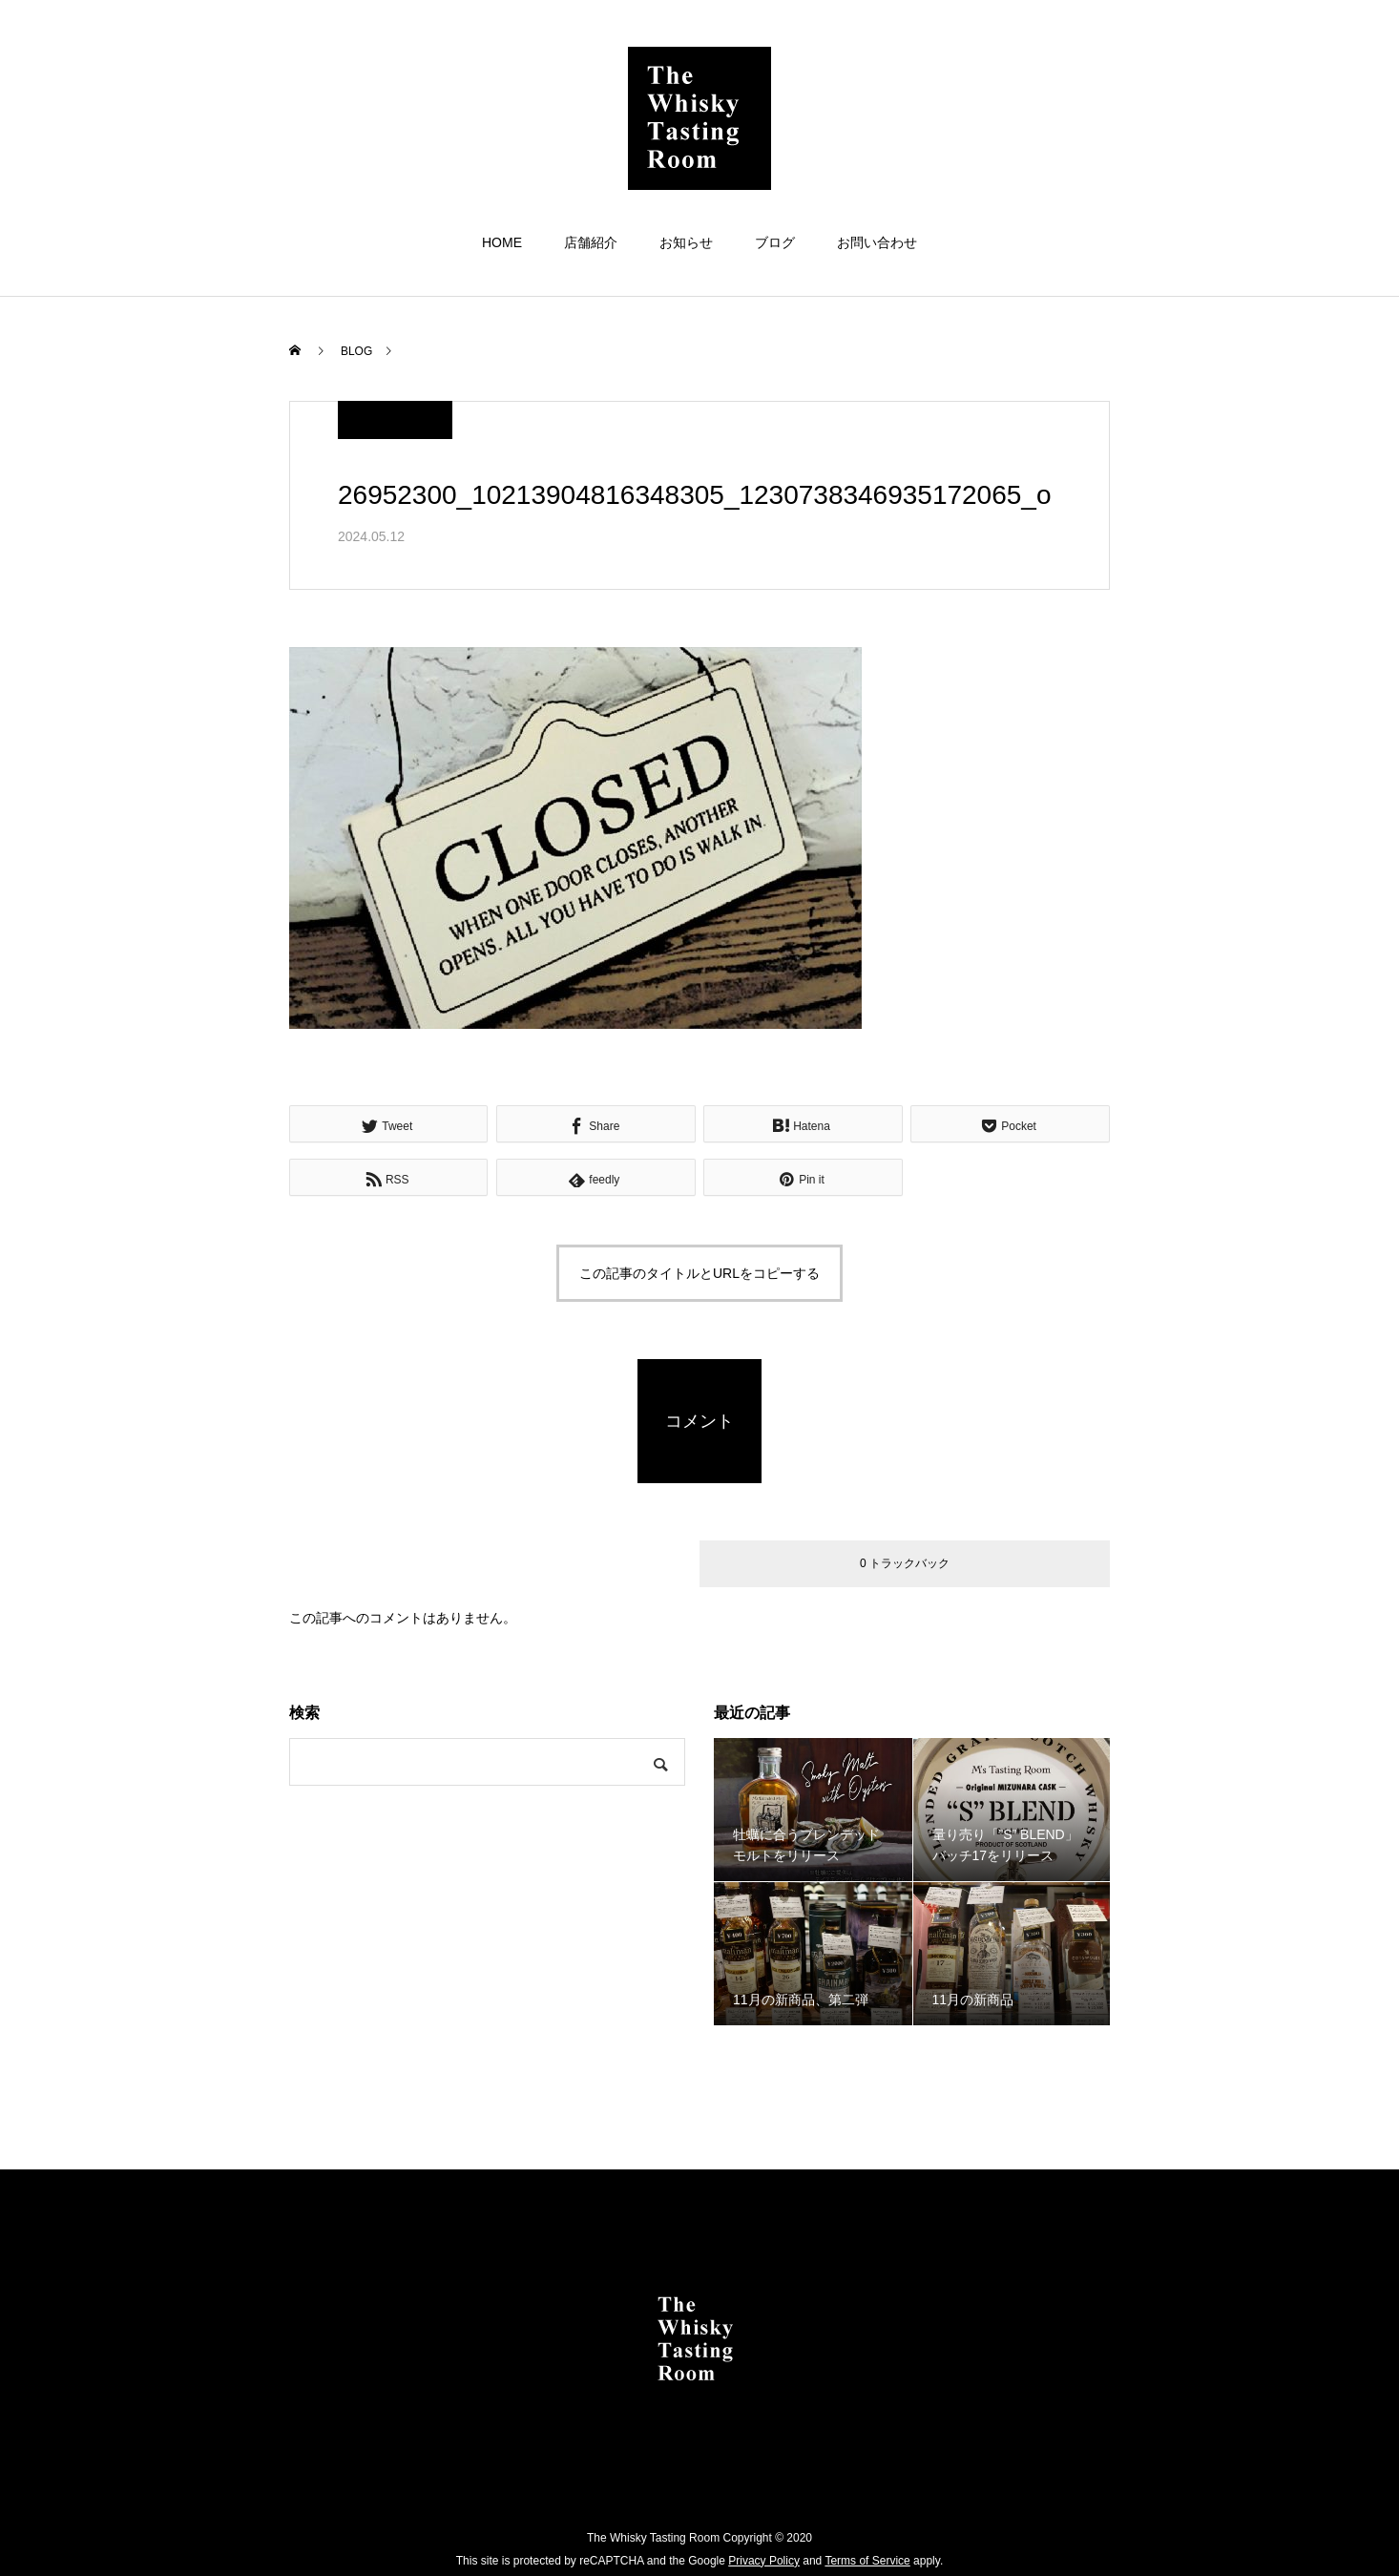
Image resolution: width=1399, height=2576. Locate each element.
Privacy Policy (764, 2560)
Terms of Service (867, 2560)
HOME (502, 242)
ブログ (775, 242)
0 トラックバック (905, 1563)
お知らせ (686, 242)
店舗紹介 (590, 242)
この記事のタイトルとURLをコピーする (699, 1273)
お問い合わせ (877, 242)
